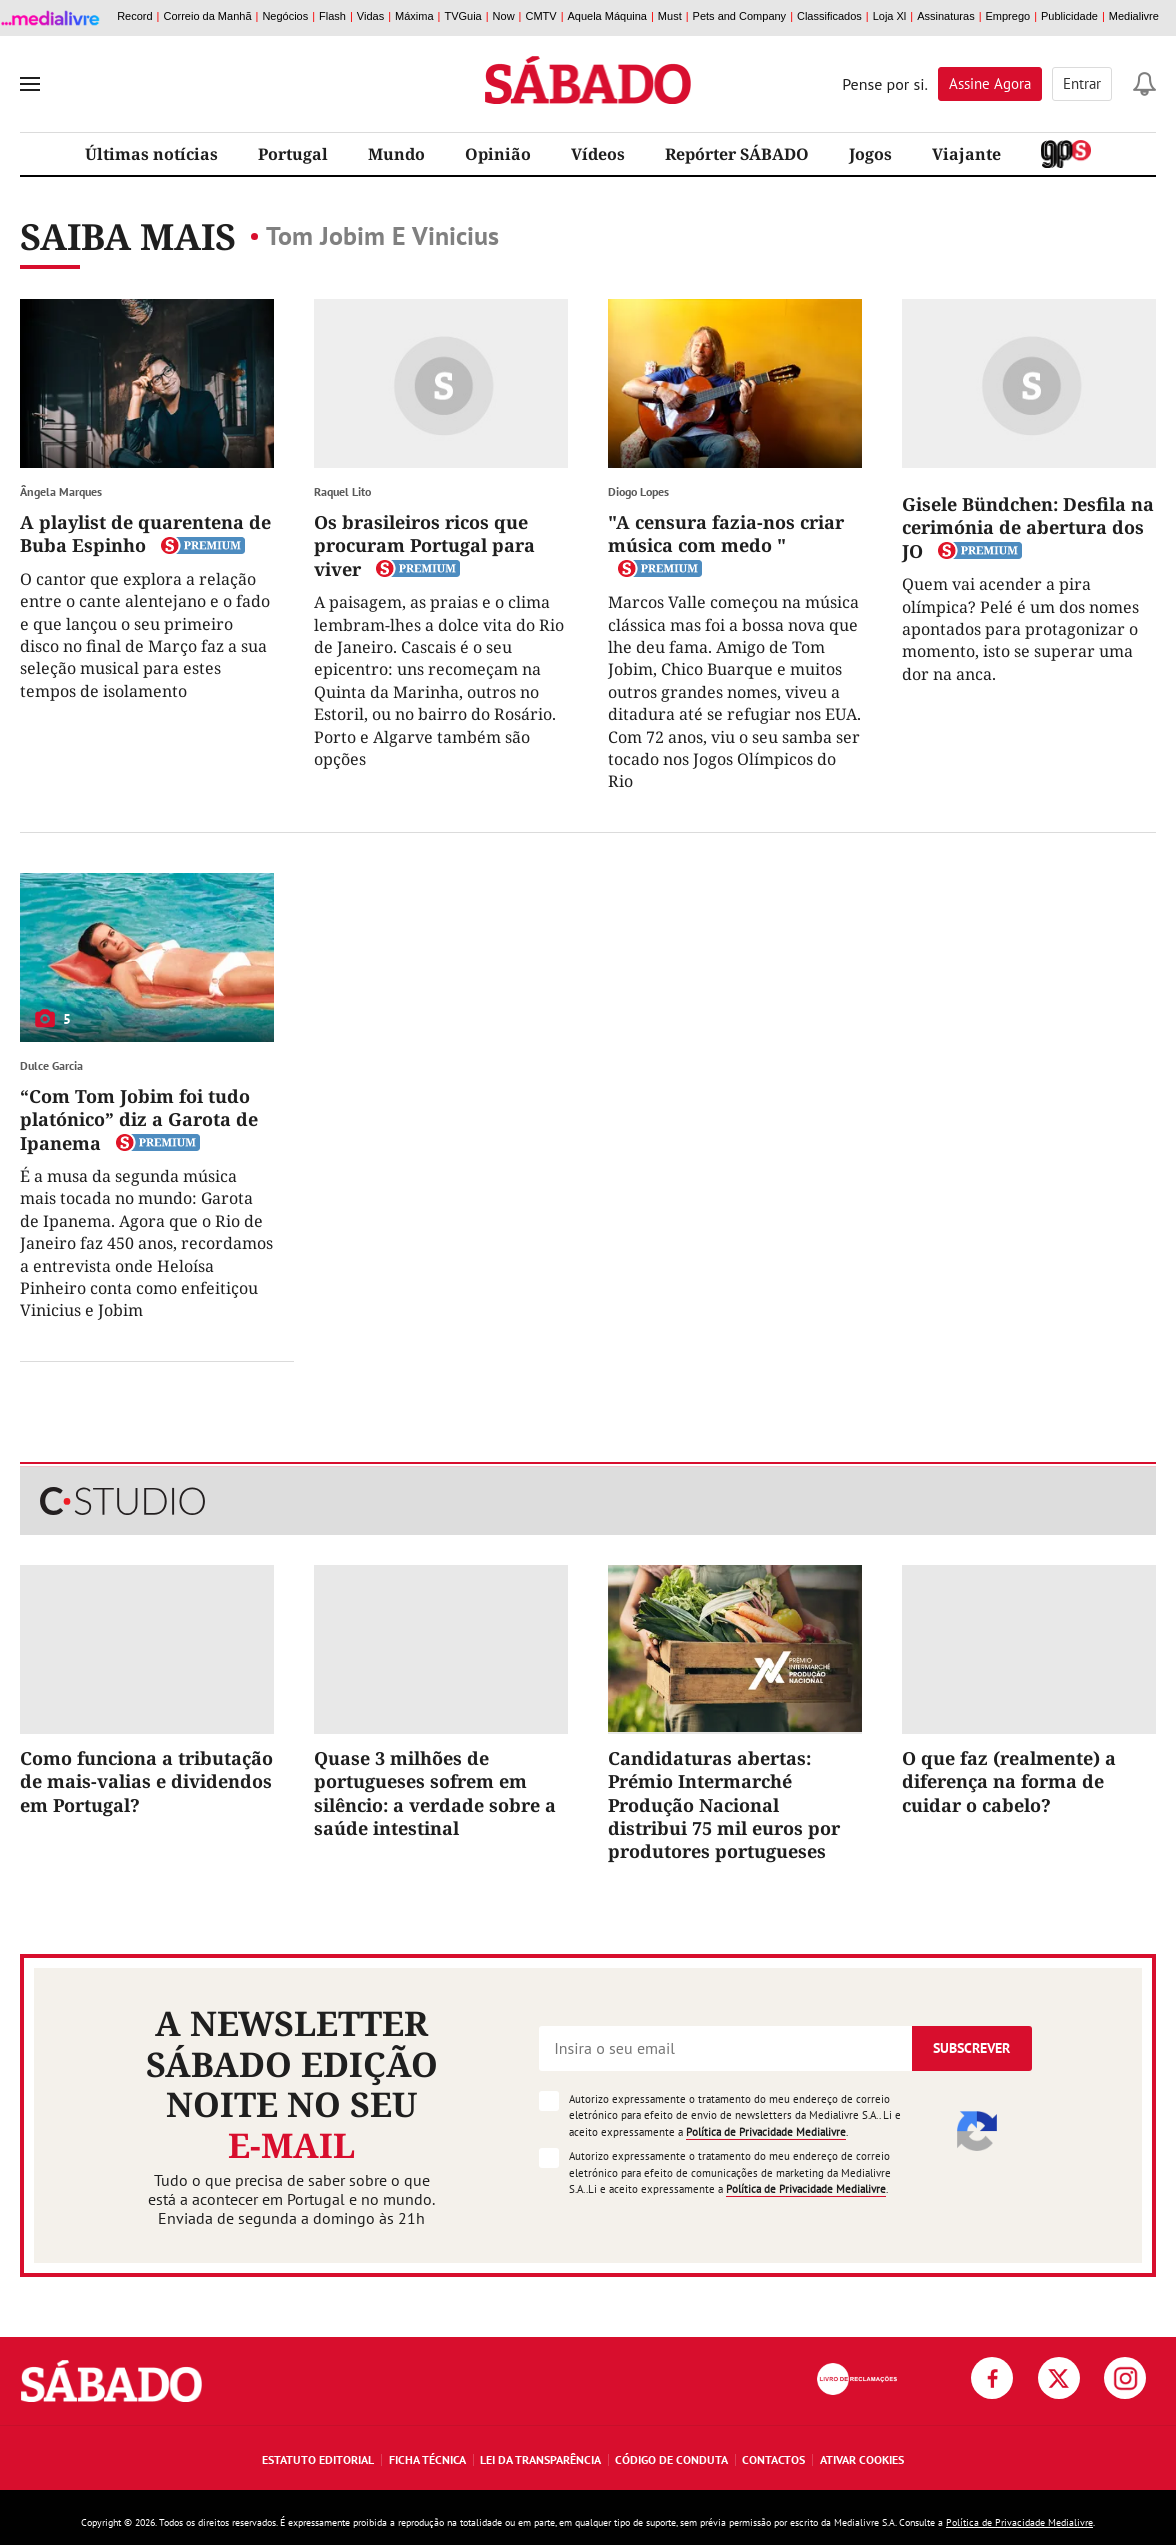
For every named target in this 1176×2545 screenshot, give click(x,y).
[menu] (30, 84)
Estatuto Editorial (318, 2459)
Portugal (293, 154)
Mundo (396, 154)
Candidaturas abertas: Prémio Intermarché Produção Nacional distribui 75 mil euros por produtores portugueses (724, 1805)
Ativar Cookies (862, 2459)
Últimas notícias (151, 154)
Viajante (966, 154)
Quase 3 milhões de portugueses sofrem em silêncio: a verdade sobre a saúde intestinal (435, 1793)
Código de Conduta (671, 2459)
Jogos (870, 154)
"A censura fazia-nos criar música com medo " (726, 533)
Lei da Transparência (540, 2459)
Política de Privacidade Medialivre (766, 2132)
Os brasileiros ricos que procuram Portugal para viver (424, 545)
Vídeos (598, 154)
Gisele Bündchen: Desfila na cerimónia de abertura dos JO (1028, 527)
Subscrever (971, 2048)
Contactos (773, 2459)
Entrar (1082, 83)
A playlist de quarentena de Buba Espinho (145, 533)
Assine (990, 83)
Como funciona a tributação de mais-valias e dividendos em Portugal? (146, 1781)
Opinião (498, 154)
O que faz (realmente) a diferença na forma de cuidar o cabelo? (1009, 1781)
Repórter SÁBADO (737, 154)
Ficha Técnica (427, 2459)
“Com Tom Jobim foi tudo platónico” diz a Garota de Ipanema (139, 1119)
